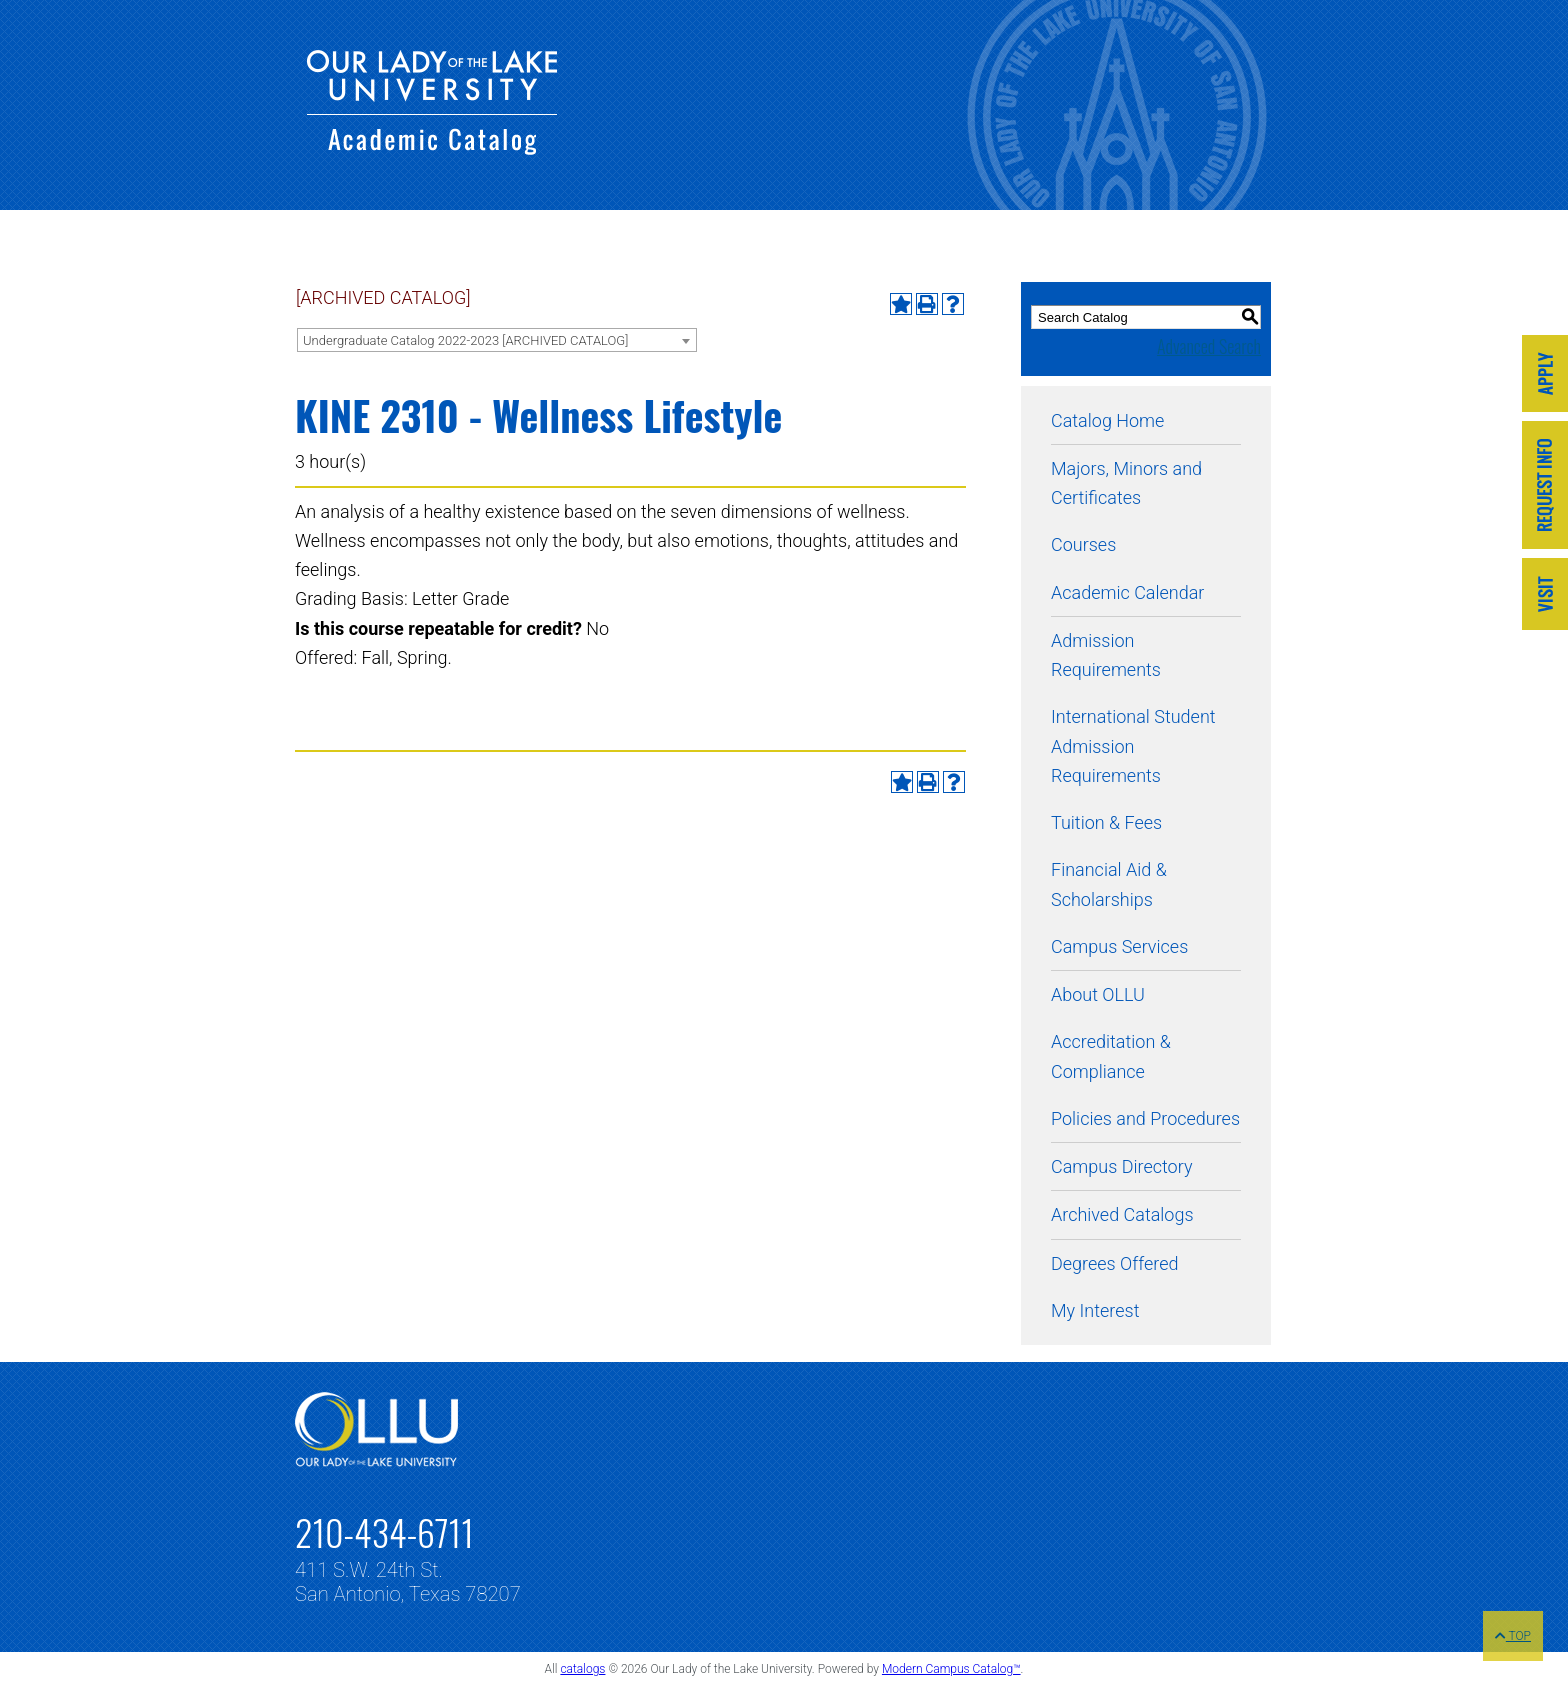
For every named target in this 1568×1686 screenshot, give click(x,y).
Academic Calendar (1127, 592)
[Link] (1545, 375)
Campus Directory (1121, 1166)
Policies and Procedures (1145, 1118)
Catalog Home (1107, 420)
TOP (1513, 1636)
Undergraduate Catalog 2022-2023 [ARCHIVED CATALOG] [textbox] (465, 340)
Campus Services (1119, 946)
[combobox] (497, 340)
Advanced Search (1209, 346)
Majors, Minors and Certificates (1126, 483)
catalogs (582, 1669)
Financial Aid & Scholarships (1109, 884)
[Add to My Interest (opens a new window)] (901, 304)
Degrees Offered (1115, 1263)
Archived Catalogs (1122, 1214)
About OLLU (1098, 994)
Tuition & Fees (1106, 822)
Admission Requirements (1106, 655)
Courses (1083, 544)
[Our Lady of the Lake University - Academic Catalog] (432, 148)
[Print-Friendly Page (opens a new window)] (927, 304)
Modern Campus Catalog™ (951, 1669)
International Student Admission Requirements (1133, 746)
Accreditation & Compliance (1111, 1056)
